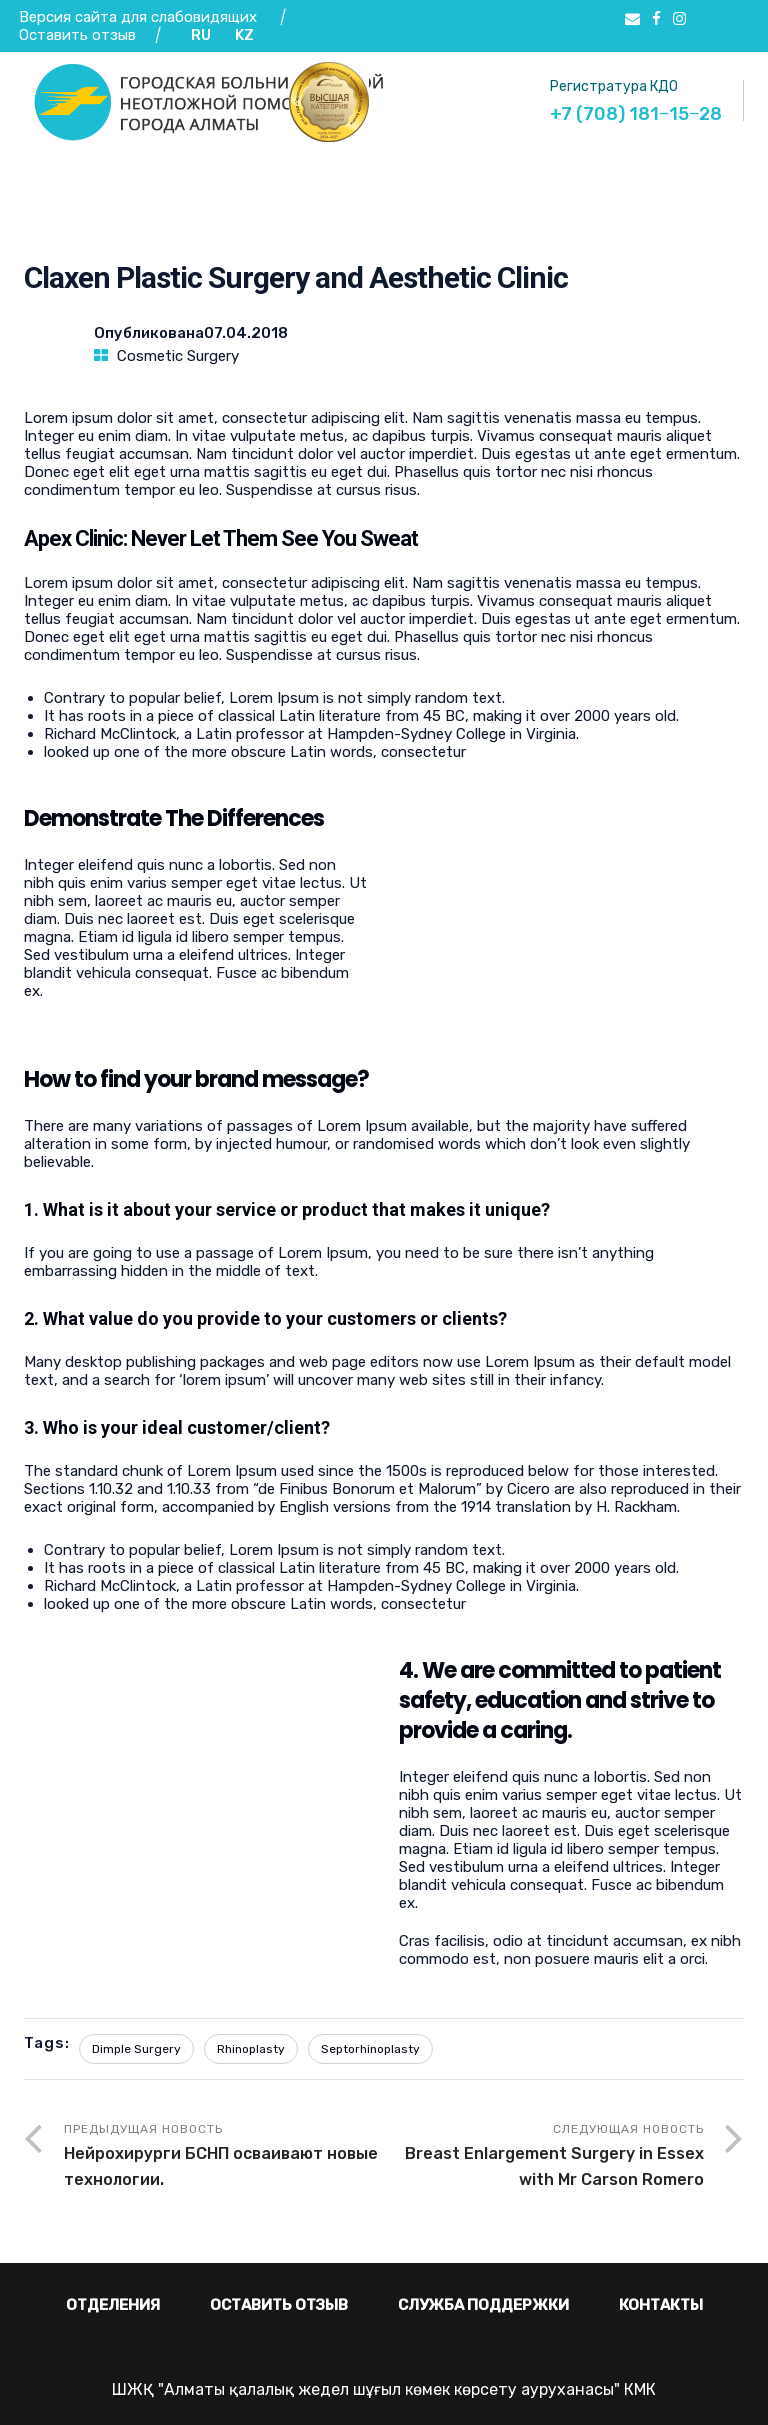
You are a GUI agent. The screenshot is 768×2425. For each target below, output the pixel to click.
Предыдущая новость (224, 2157)
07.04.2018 (246, 333)
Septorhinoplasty (370, 2049)
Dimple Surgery (136, 2049)
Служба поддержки (483, 2305)
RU (201, 35)
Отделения (113, 2305)
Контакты (661, 2305)
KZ (244, 35)
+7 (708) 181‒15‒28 (636, 114)
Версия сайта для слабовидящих (138, 17)
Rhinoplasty (251, 2049)
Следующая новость (544, 2157)
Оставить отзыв (79, 35)
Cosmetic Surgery (178, 356)
